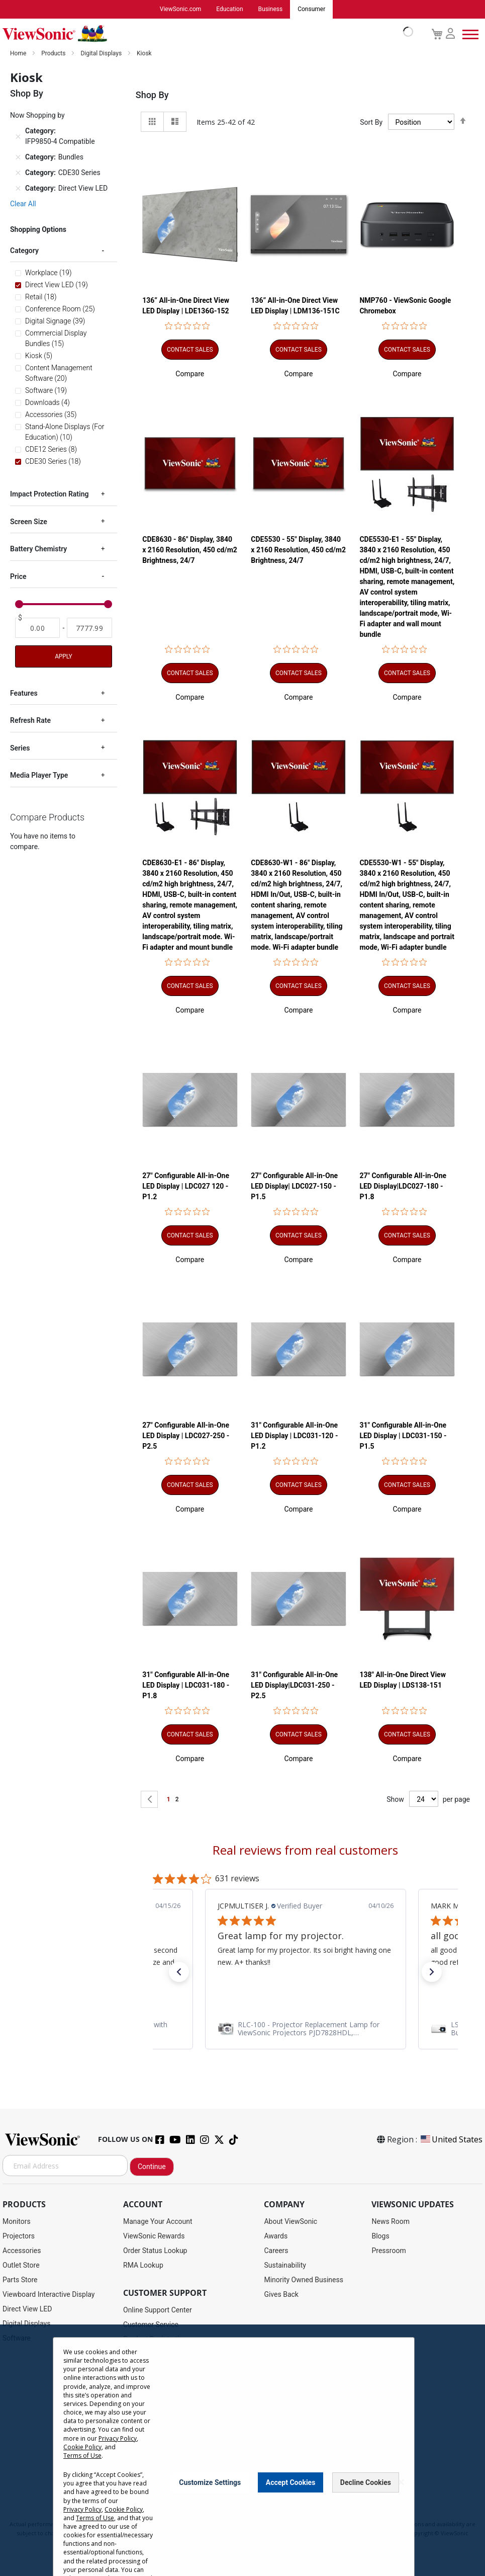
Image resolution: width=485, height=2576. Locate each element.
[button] (189, 374)
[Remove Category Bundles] (18, 158)
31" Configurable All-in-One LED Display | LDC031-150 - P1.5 (402, 1436)
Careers (276, 2251)
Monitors (17, 2222)
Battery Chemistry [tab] (38, 549)
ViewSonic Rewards (153, 2236)
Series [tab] (20, 748)
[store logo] (205, 34)
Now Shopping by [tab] (37, 116)
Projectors (19, 2236)
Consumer (311, 9)
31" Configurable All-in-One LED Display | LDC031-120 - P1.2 (294, 1436)
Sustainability (285, 2266)
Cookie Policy (82, 2447)
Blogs (380, 2236)
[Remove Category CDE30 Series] (18, 174)
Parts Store (20, 2280)
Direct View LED (27, 2309)
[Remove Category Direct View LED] (18, 189)
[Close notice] (401, 2482)
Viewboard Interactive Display (48, 2295)
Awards (275, 2236)
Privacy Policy (118, 2438)
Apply (63, 656)
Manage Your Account (157, 2222)
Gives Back (281, 2295)
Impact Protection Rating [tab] (49, 494)
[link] (306, 2029)
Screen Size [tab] (28, 522)
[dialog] (242, 2450)
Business (270, 9)
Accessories (22, 2251)
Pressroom (388, 2251)
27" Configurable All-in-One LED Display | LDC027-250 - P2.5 (185, 1436)
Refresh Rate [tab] (30, 721)
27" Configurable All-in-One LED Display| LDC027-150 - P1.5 (294, 1186)
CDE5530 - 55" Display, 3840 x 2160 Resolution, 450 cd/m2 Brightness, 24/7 (298, 550)
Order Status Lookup (155, 2251)
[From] (37, 628)
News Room (390, 2222)
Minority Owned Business (303, 2280)
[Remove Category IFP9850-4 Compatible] (18, 137)
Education (229, 9)
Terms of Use (82, 2455)
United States (450, 2139)
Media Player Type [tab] (39, 776)
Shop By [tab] (152, 95)
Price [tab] (18, 577)
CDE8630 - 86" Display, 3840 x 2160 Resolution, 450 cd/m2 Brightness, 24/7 (189, 550)
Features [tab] (24, 694)
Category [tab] (24, 251)
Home (19, 53)
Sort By (371, 123)
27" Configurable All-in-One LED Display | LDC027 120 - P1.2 (185, 1186)
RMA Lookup (143, 2266)
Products (54, 53)
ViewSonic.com (181, 9)
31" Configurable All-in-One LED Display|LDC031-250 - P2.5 (294, 1685)
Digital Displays (101, 53)
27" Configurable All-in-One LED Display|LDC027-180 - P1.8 (402, 1186)
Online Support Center (157, 2310)
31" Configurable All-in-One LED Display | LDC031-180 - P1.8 (185, 1685)
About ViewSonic (290, 2222)
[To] (89, 628)
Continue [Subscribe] (152, 2167)
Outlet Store (21, 2266)
